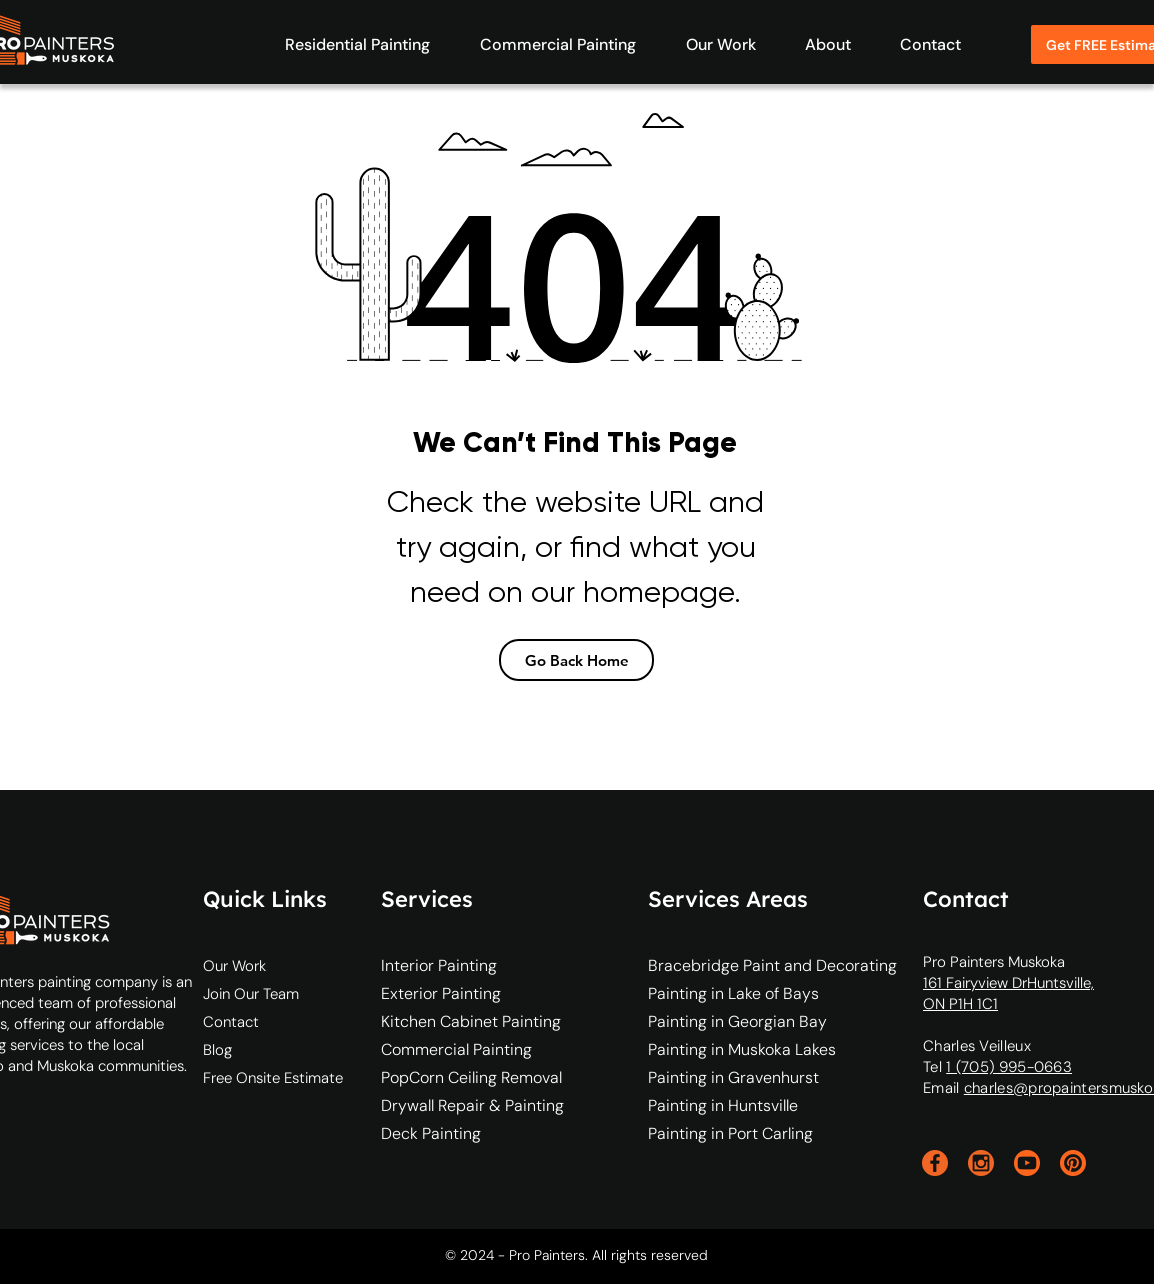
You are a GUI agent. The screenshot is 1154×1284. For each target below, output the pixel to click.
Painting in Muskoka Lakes (742, 1049)
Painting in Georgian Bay (737, 1021)
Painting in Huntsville (723, 1105)
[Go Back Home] (576, 660)
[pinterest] (1073, 1163)
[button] (347, 44)
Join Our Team (251, 994)
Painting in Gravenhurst (733, 1077)
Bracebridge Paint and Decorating (772, 965)
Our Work (234, 966)
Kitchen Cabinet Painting (460, 1021)
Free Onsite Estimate (273, 1078)
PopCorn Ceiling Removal (460, 1077)
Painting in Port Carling (730, 1133)
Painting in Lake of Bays (733, 993)
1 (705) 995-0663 (1009, 1067)
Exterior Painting (441, 993)
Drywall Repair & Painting (460, 1105)
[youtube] (1027, 1163)
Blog (217, 1050)
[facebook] (935, 1163)
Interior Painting (439, 965)
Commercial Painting (456, 1049)
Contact (231, 1022)
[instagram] (981, 1163)
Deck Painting (431, 1133)
